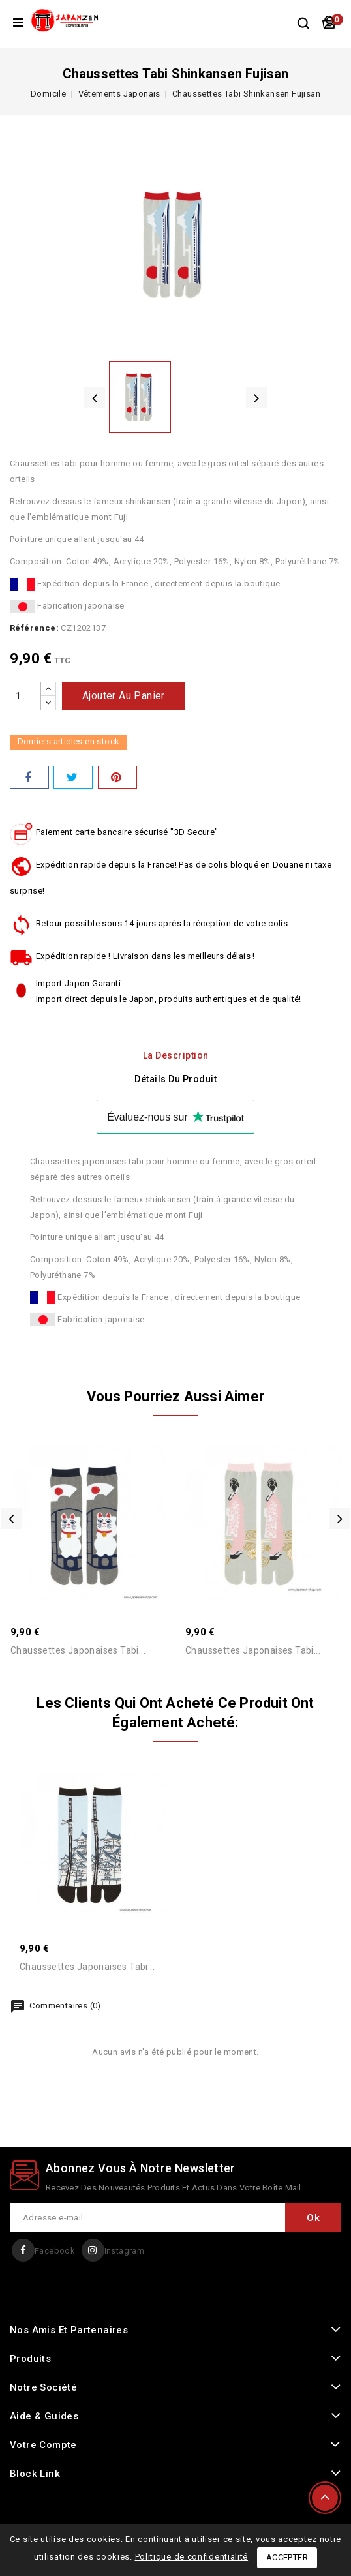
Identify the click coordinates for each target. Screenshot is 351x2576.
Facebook (55, 2251)
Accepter (287, 2557)
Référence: (34, 628)
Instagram (124, 2251)
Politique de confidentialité (192, 2557)
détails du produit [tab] (175, 1079)
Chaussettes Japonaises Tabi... (77, 1650)
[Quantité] (25, 696)
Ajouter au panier (123, 695)
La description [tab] (176, 1055)
